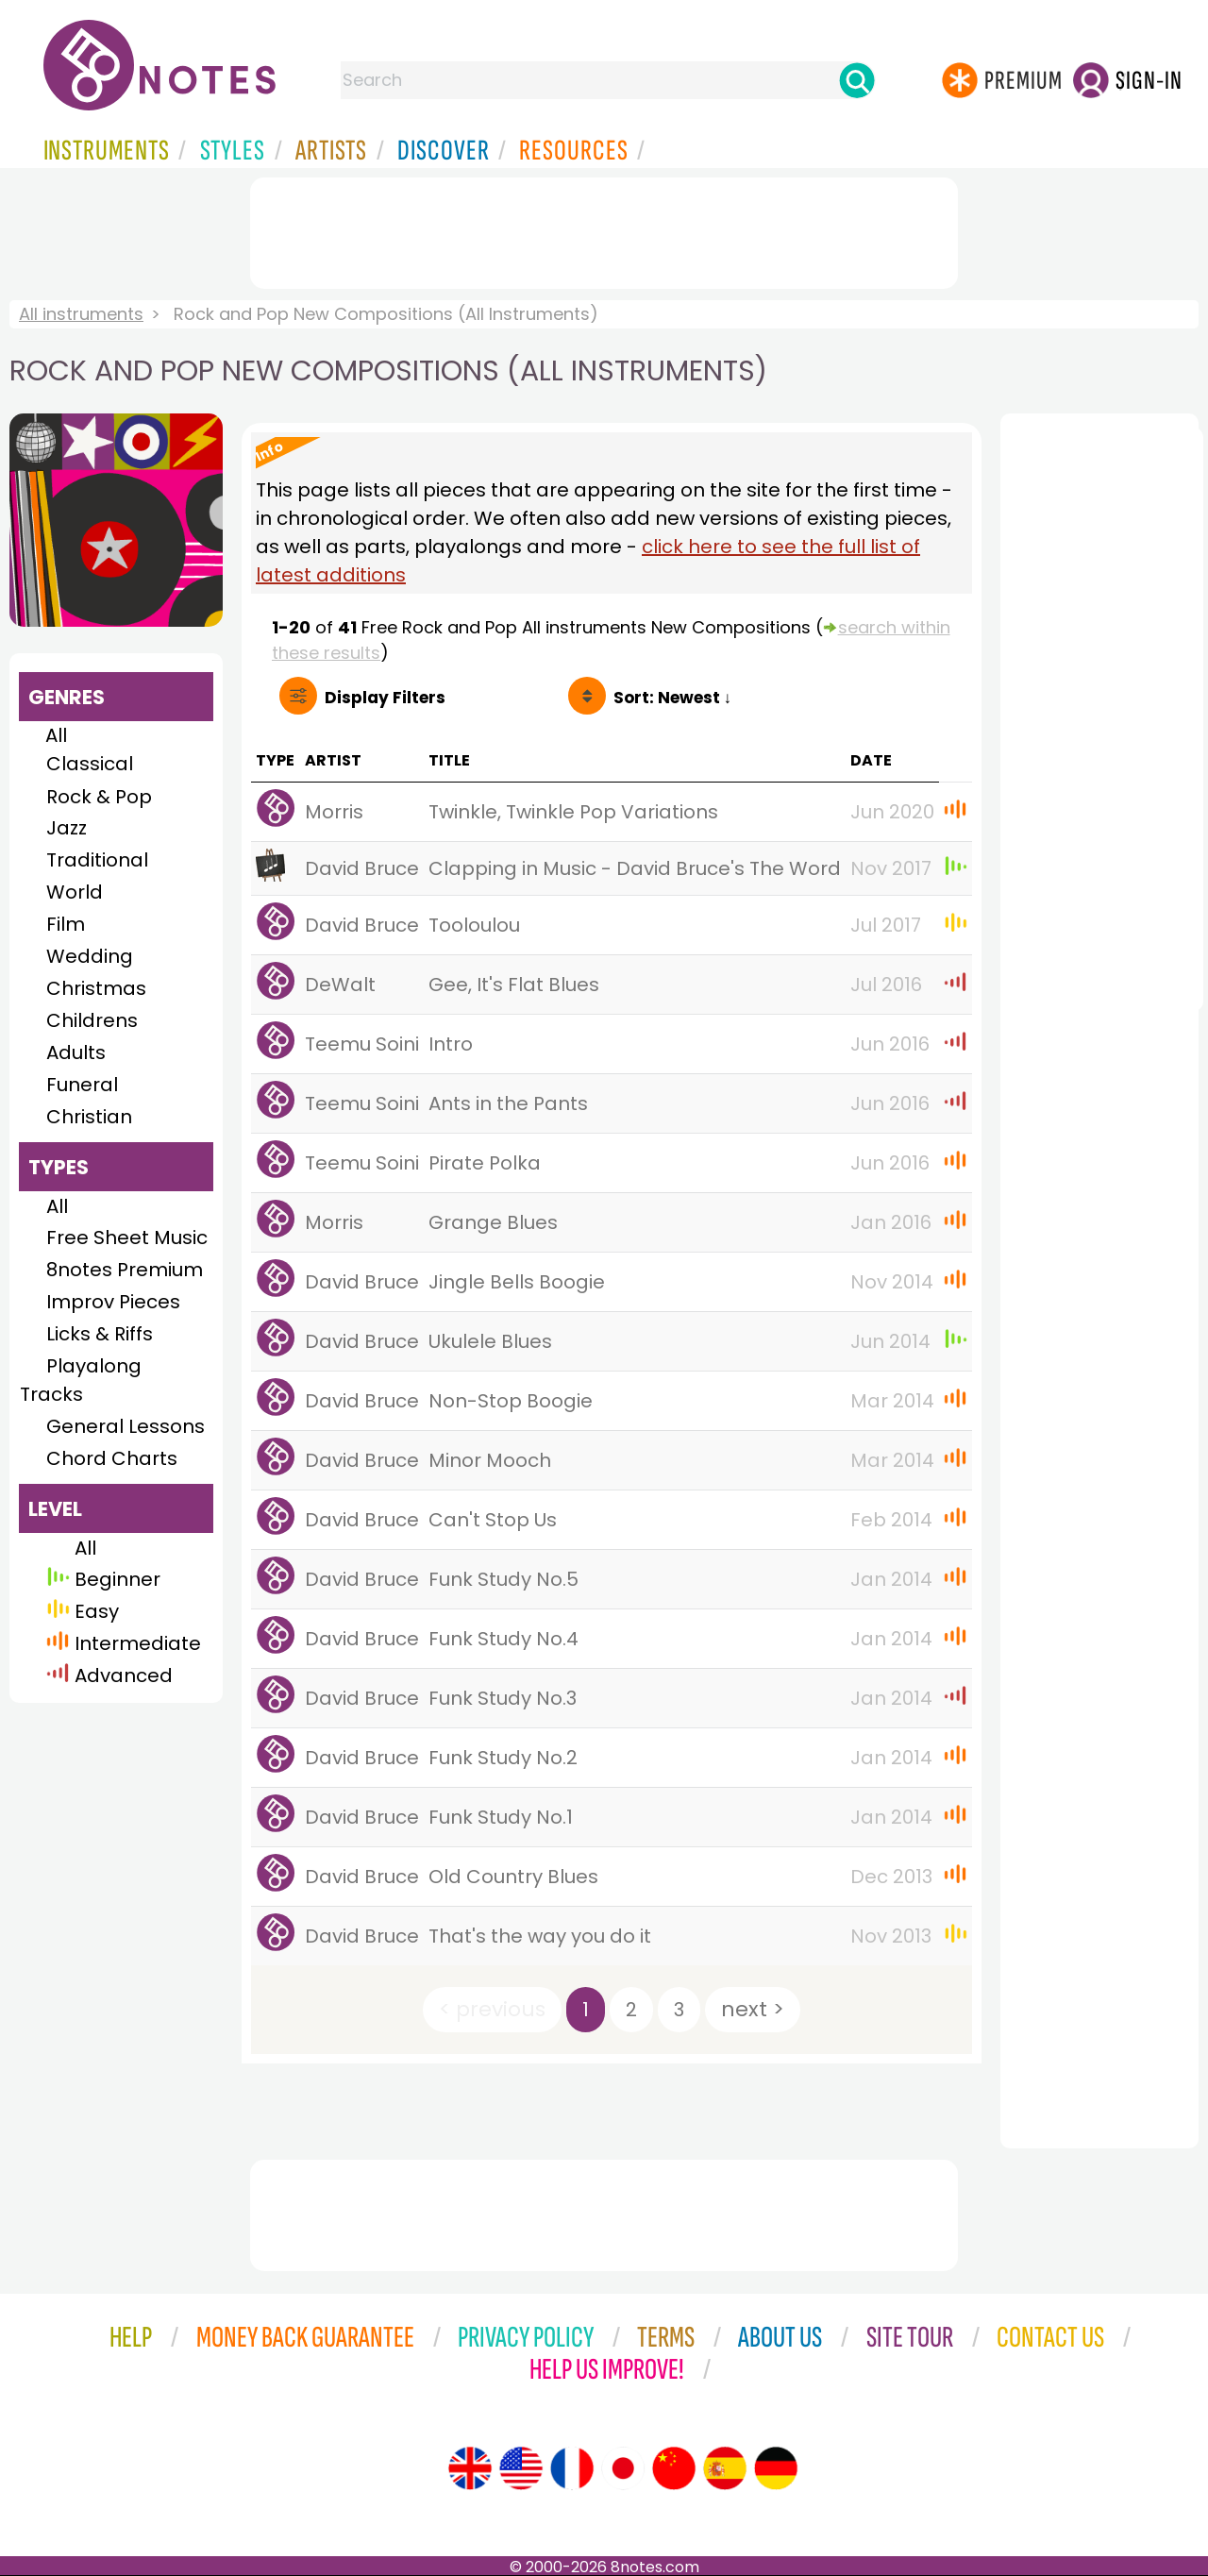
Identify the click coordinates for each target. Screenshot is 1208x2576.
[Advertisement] (604, 229)
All (56, 735)
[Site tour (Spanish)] (724, 2468)
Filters (385, 697)
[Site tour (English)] (470, 2468)
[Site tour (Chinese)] (673, 2468)
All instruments (81, 314)
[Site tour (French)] (572, 2468)
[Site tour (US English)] (521, 2468)
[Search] (857, 80)
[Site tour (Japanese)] (622, 2468)
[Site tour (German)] (775, 2468)
